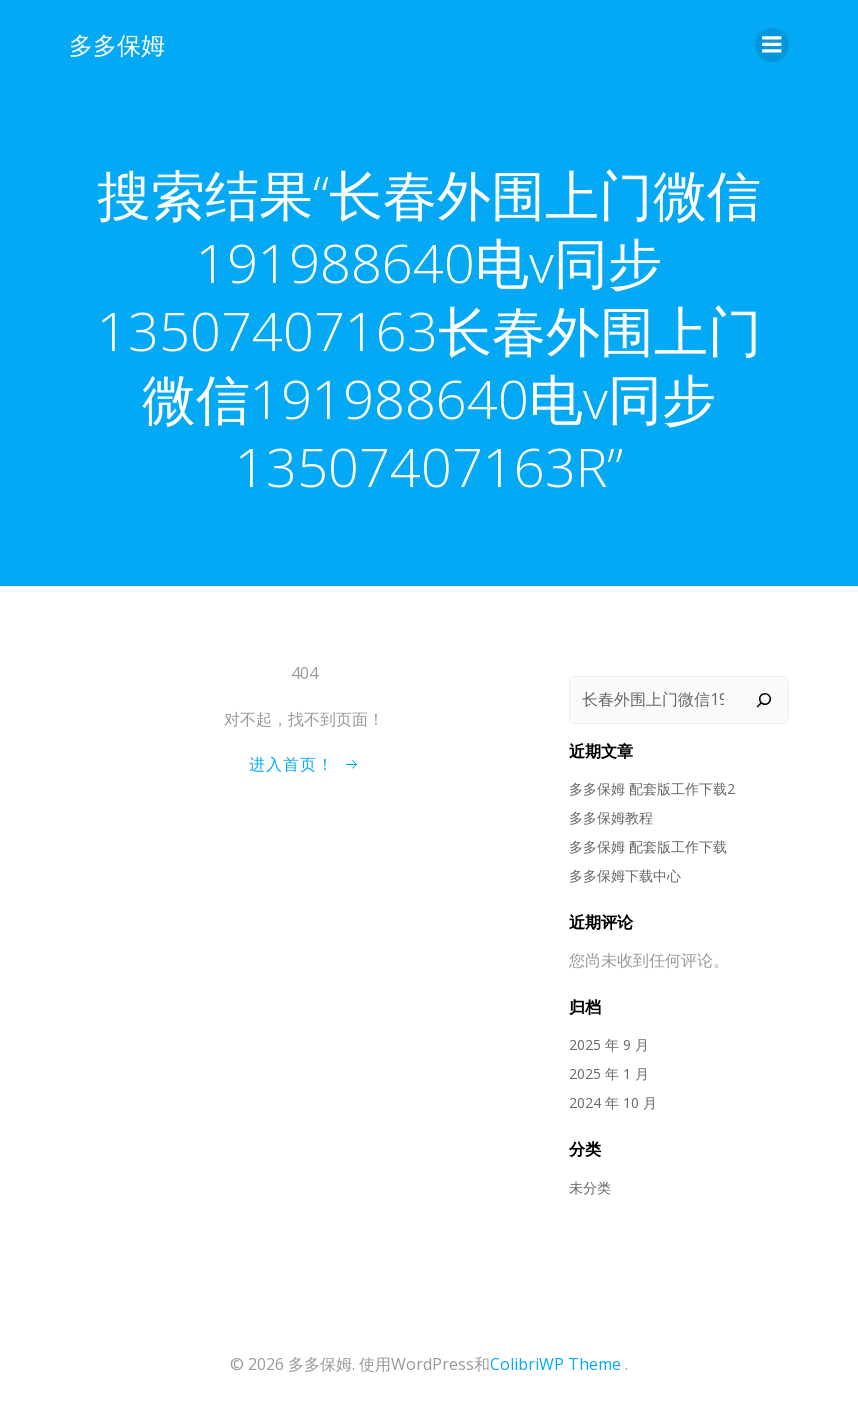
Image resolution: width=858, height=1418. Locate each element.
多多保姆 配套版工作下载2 (652, 788)
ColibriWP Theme (555, 1364)
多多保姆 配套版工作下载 (648, 846)
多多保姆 (117, 44)
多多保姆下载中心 (625, 875)
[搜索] (764, 700)
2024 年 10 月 (613, 1102)
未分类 (590, 1187)
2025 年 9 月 (609, 1044)
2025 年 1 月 (609, 1073)
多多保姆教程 (611, 817)
